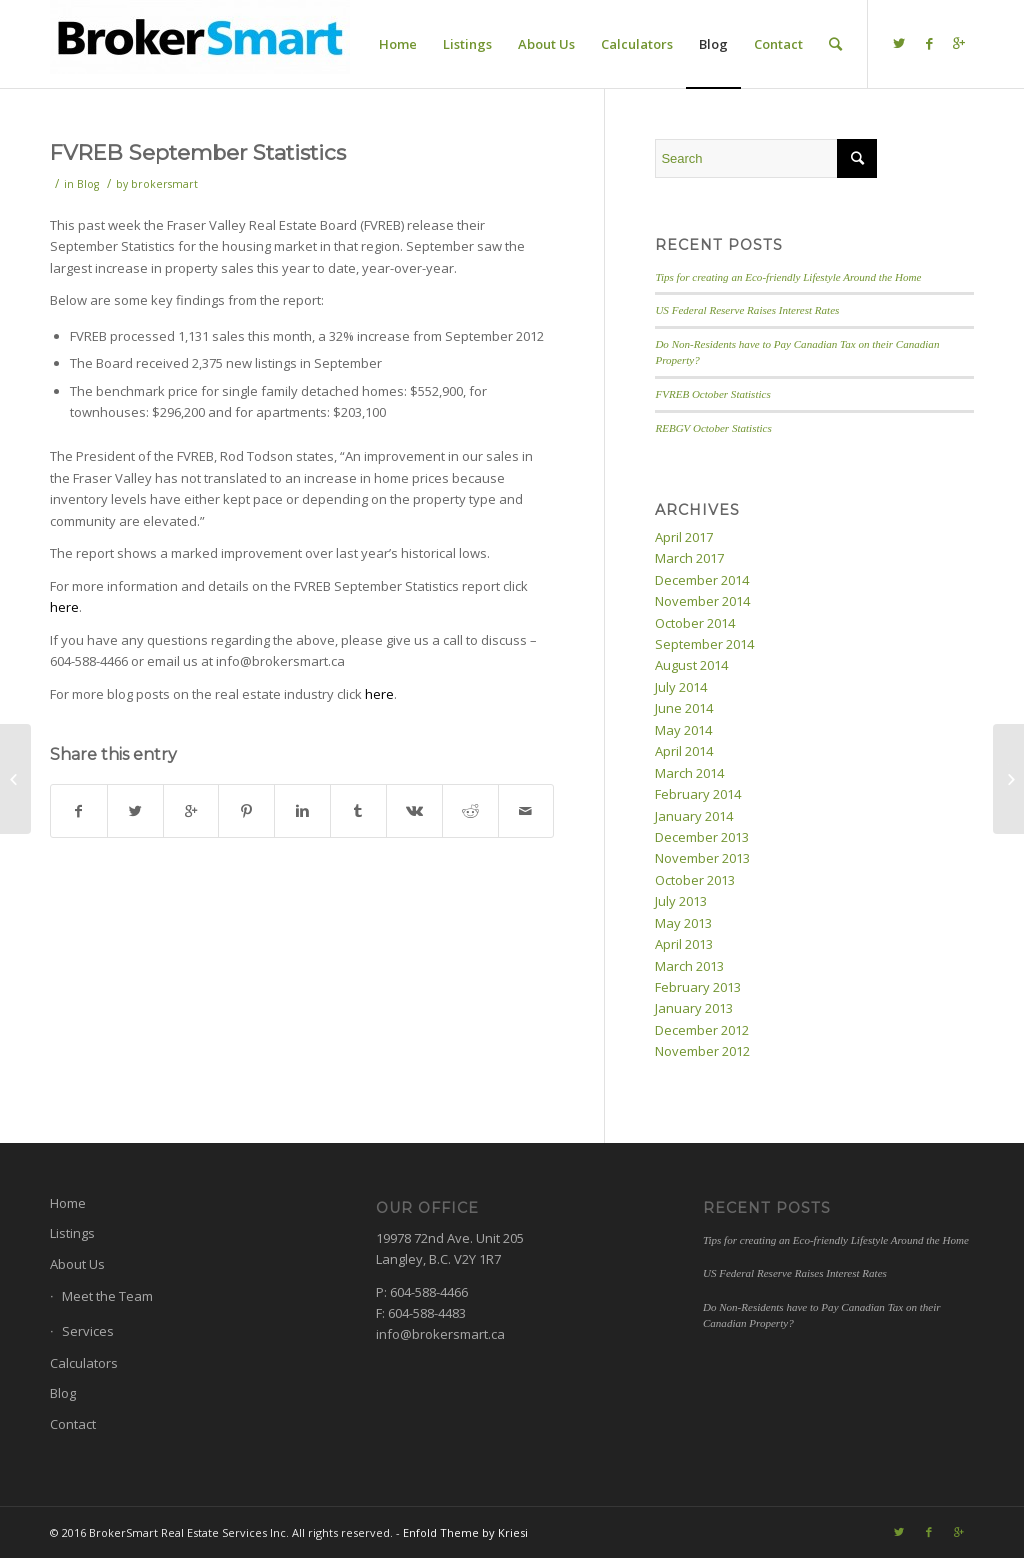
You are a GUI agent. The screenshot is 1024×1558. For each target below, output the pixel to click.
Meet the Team (107, 1296)
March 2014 (689, 773)
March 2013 (689, 966)
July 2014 (681, 687)
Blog (88, 184)
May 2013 (683, 923)
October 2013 (695, 880)
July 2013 (681, 901)
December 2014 (702, 580)
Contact (73, 1424)
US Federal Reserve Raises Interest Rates (747, 310)
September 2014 (704, 644)
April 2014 (684, 751)
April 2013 (684, 944)
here (64, 607)
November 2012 (702, 1051)
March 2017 (689, 558)
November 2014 (702, 601)
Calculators (84, 1363)
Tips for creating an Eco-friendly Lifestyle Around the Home (788, 277)
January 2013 (694, 1008)
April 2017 (684, 537)
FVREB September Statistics (198, 152)
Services (88, 1331)
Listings (72, 1233)
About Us (77, 1264)
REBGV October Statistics (713, 428)
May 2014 (683, 730)
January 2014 (694, 816)
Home (68, 1203)
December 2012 (702, 1030)
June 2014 (684, 708)
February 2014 (698, 794)
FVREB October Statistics (712, 394)
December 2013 (702, 837)
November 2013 (702, 858)
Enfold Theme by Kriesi (465, 1532)
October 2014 (695, 623)
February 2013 (698, 987)
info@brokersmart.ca (440, 1334)
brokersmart (164, 184)
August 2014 (691, 665)
